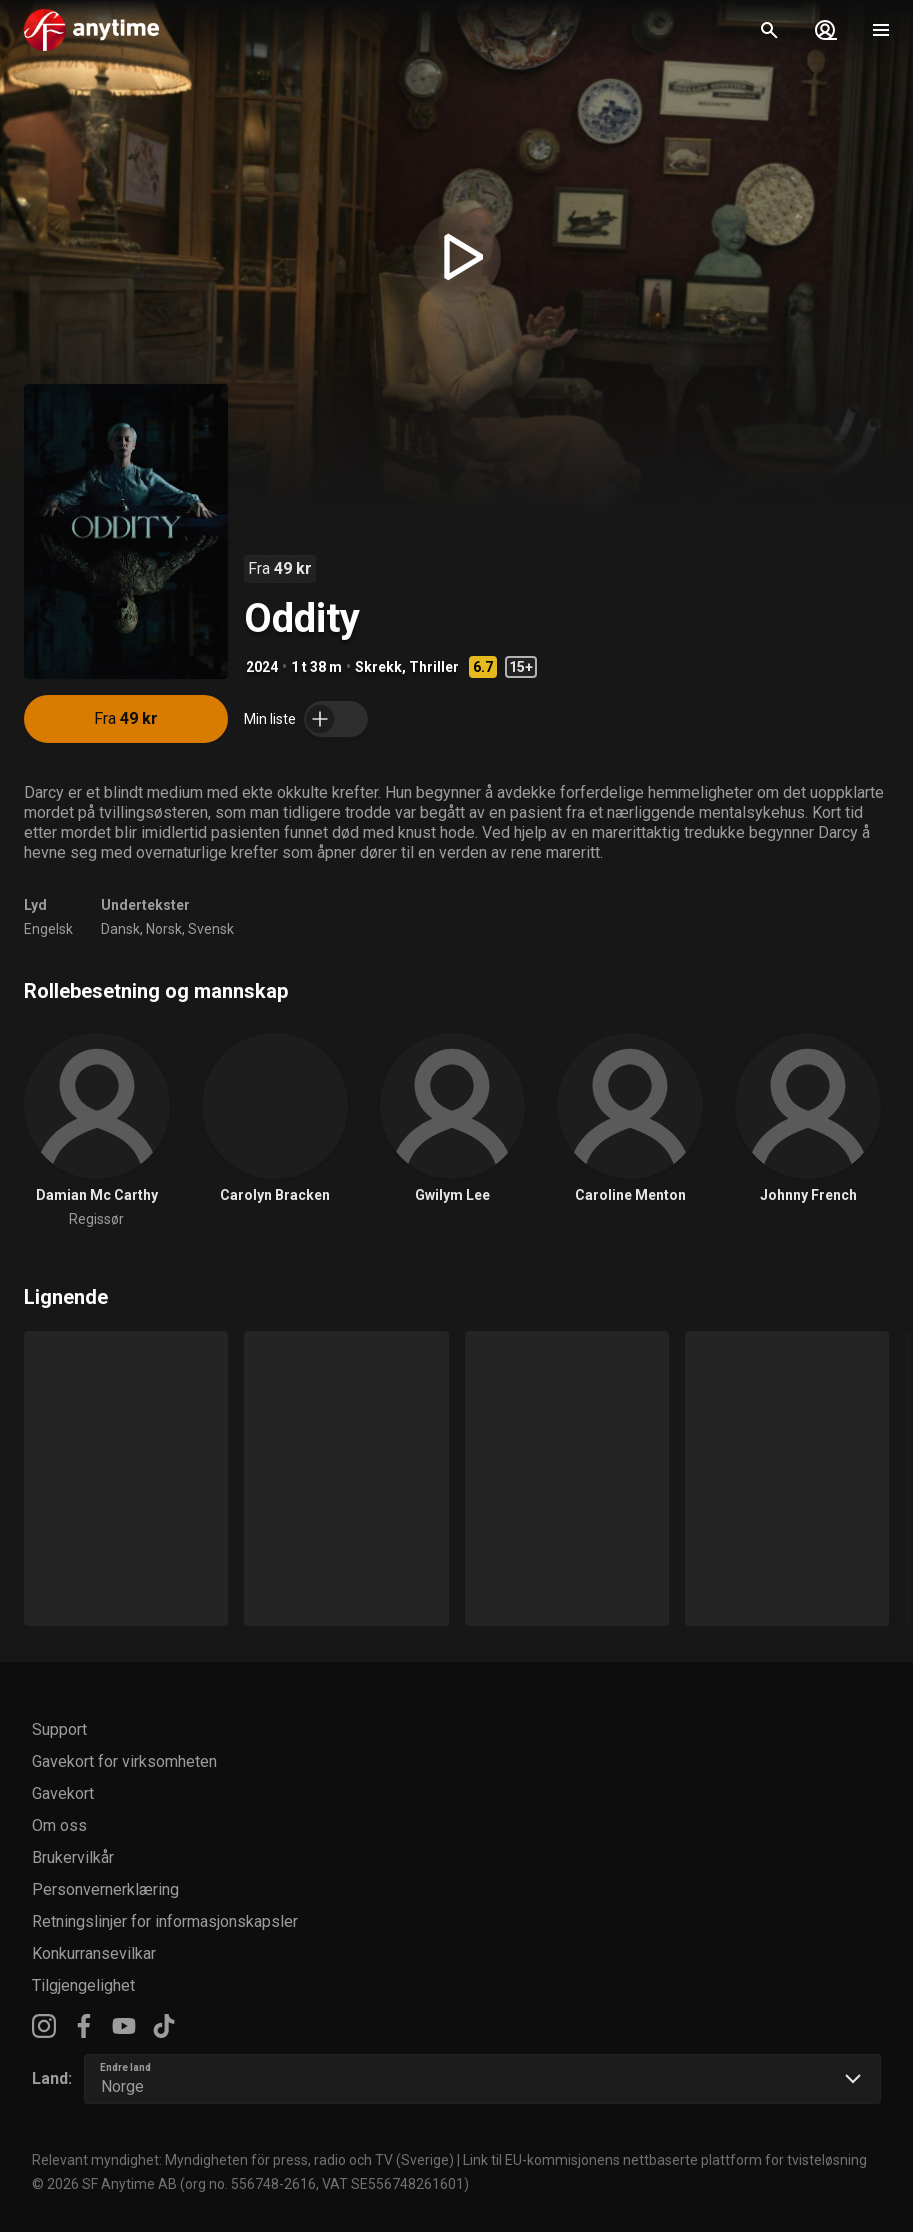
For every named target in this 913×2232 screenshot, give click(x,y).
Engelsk (48, 929)
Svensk (211, 929)
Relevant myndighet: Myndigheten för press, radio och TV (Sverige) (243, 2160)
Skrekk (378, 667)
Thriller (434, 667)
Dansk (120, 929)
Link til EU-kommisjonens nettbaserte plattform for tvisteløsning (665, 2160)
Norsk (164, 929)
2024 (262, 667)
